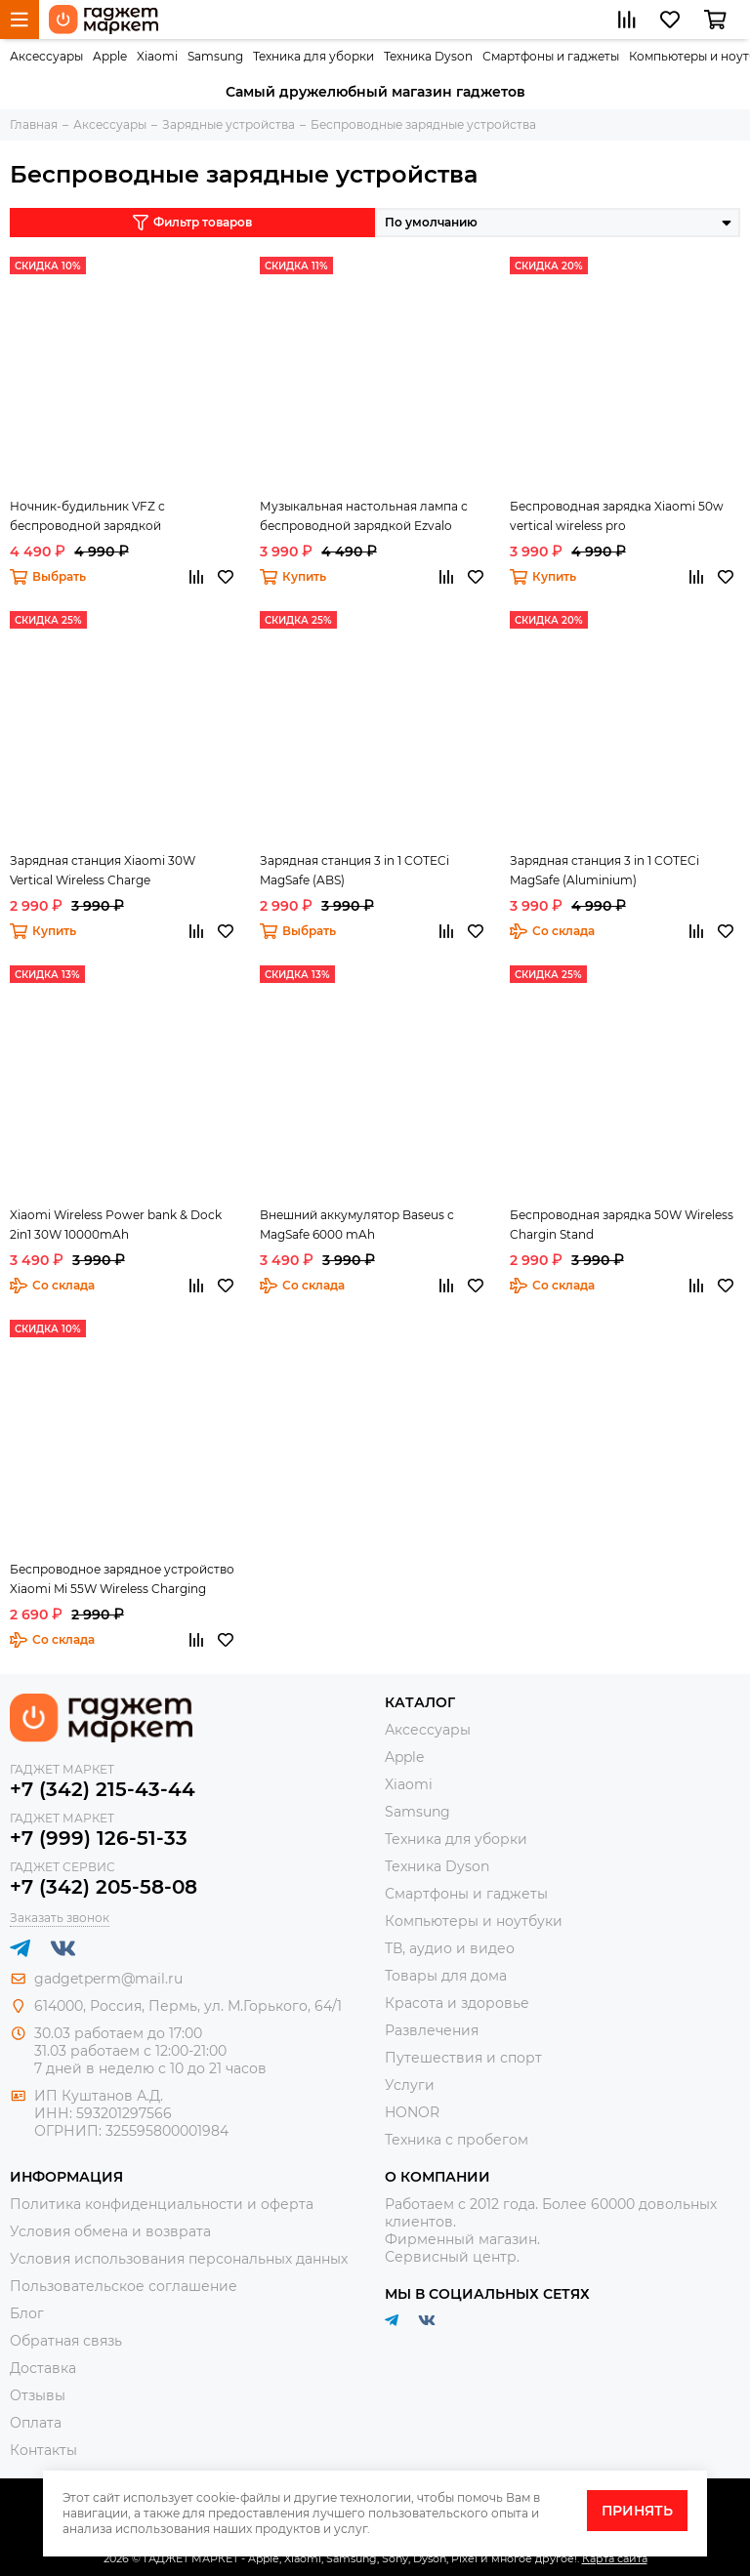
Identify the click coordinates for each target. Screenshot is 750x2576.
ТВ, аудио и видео (450, 1948)
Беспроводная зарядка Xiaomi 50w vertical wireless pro (617, 516)
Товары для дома (446, 1975)
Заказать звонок (59, 1917)
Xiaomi (157, 56)
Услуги (410, 2085)
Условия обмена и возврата (110, 2231)
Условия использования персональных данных (179, 2259)
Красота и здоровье (457, 2003)
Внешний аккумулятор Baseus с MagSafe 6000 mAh (357, 1224)
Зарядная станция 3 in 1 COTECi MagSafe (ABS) (354, 870)
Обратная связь (66, 2341)
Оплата (36, 2423)
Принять (637, 2510)
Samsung (215, 56)
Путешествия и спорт (463, 2057)
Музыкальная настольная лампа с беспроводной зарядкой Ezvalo (364, 516)
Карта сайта (614, 2558)
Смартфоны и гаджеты (550, 56)
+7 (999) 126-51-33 (99, 1838)
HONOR (412, 2112)
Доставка (43, 2368)
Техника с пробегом (456, 2139)
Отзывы (37, 2395)
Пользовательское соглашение (123, 2286)
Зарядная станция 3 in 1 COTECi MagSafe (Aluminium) (604, 870)
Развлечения (432, 2030)
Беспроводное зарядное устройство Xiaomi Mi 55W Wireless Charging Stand (122, 1580)
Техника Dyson (428, 56)
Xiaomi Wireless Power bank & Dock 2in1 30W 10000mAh (116, 1224)
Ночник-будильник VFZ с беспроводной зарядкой (87, 516)
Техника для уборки (313, 56)
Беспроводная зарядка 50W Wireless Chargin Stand (621, 1224)
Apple (110, 56)
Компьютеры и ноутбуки (473, 1921)
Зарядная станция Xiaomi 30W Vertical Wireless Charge (102, 870)
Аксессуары (46, 56)
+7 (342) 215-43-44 (102, 1789)
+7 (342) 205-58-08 (103, 1887)
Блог (27, 2313)
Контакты (43, 2450)
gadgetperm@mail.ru (108, 1978)
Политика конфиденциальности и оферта (161, 2204)
